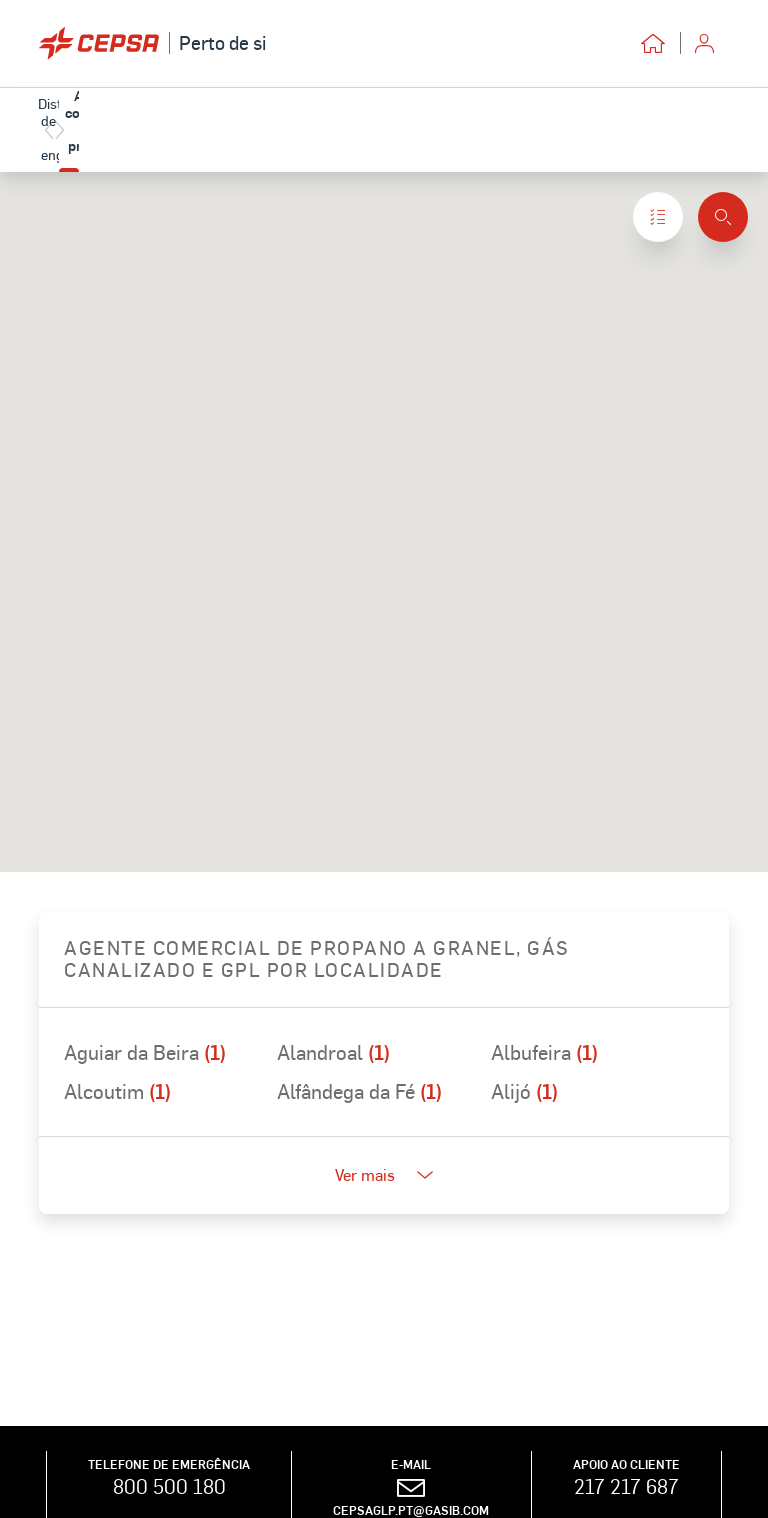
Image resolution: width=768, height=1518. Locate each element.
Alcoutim (117, 1091)
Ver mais (384, 1174)
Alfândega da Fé (359, 1091)
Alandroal (333, 1052)
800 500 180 (169, 1486)
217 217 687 (626, 1486)
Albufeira (544, 1052)
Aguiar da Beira (145, 1052)
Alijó (524, 1091)
